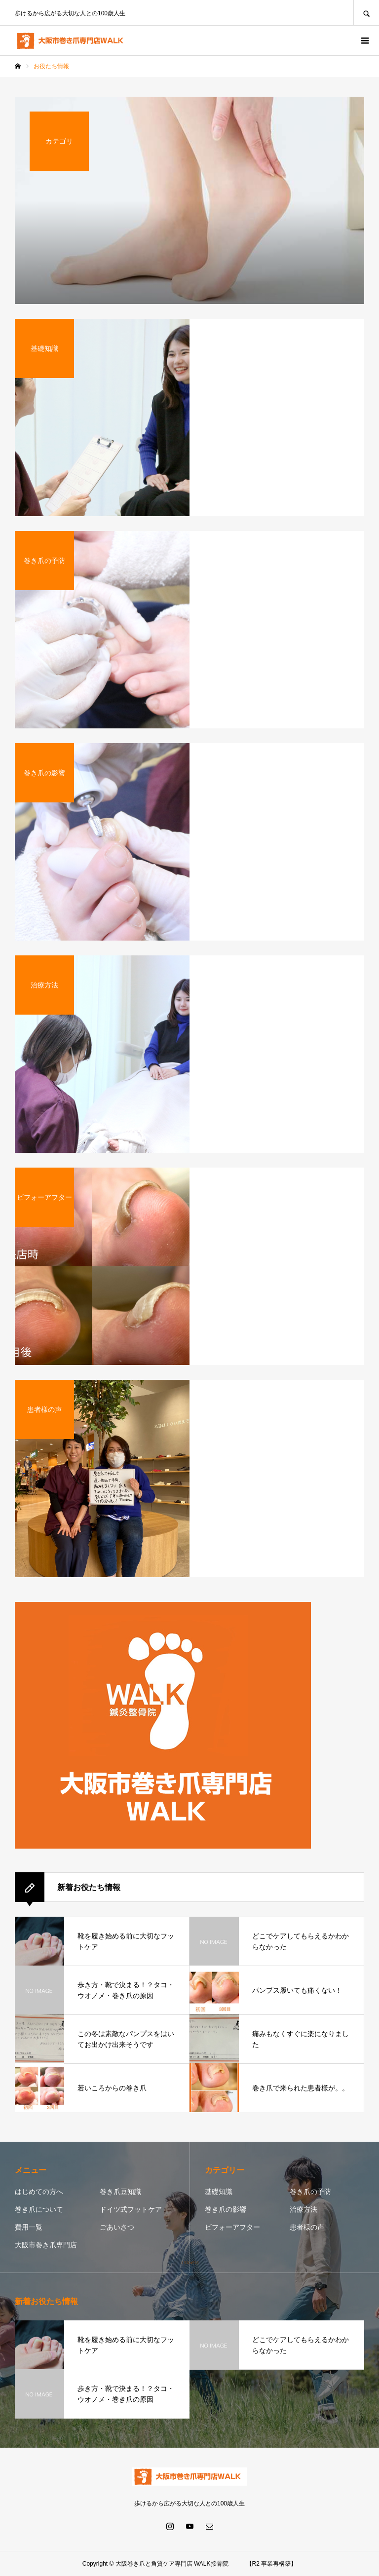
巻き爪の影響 (225, 2209)
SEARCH (366, 12)
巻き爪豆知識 (120, 2192)
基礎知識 (218, 2192)
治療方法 (303, 2209)
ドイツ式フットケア (131, 2209)
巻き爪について (39, 2209)
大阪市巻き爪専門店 (46, 2245)
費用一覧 (28, 2227)
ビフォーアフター (232, 2227)
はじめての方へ (39, 2192)
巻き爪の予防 (310, 2192)
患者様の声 (307, 2227)
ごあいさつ (117, 2227)
